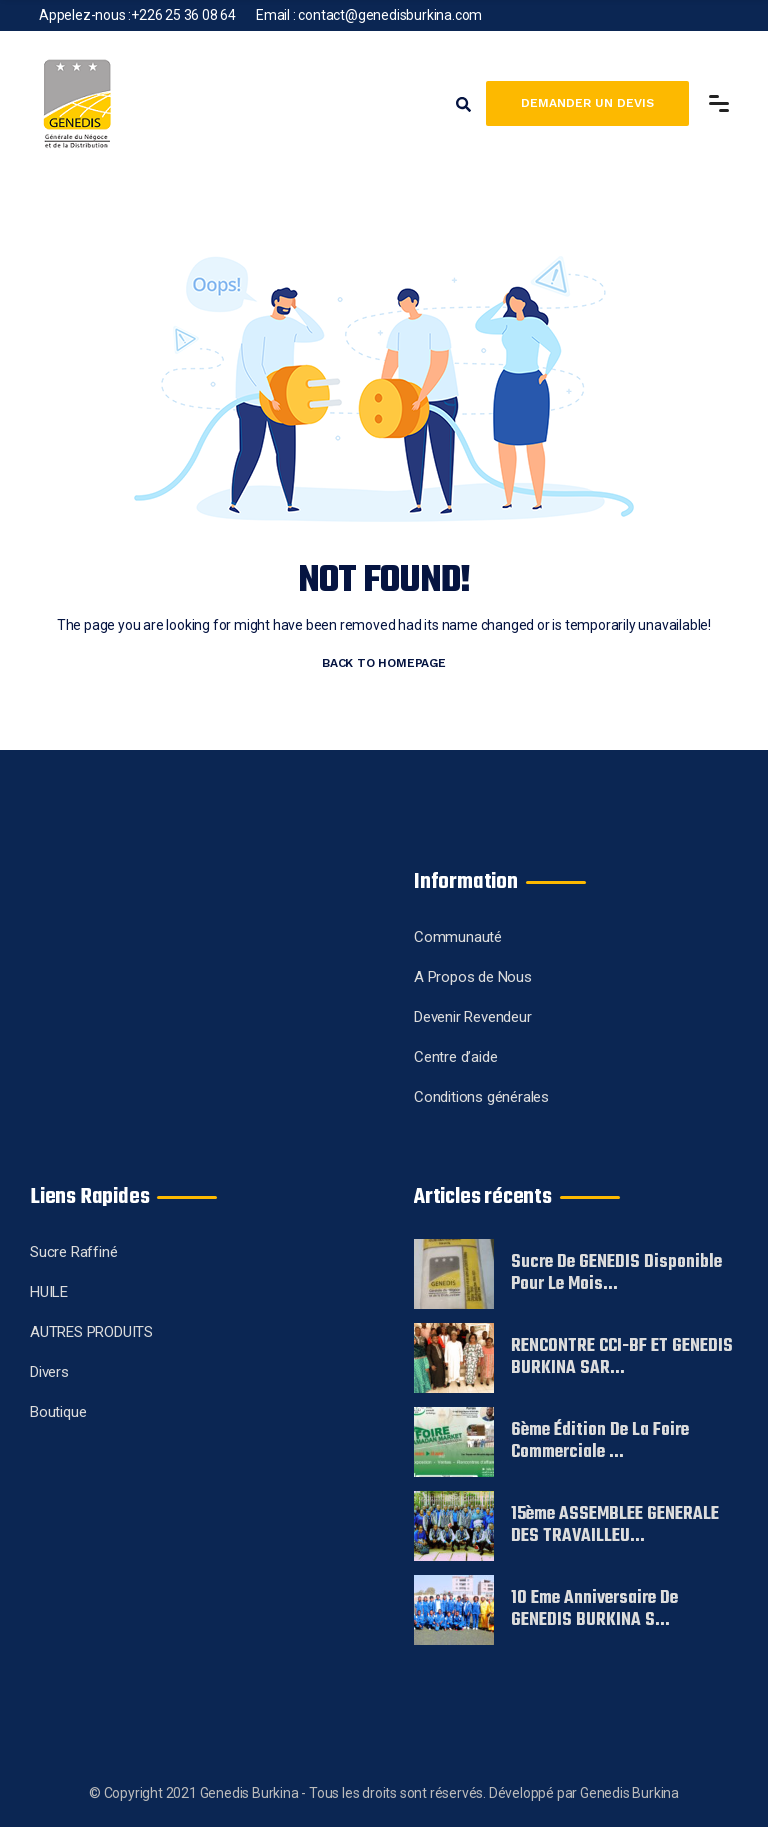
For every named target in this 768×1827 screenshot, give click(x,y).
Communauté (458, 937)
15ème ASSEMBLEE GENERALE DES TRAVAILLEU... (615, 1526)
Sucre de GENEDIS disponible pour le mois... (616, 1274)
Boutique (58, 1412)
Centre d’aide (455, 1057)
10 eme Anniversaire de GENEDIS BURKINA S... (594, 1610)
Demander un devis (587, 103)
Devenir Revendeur (473, 1017)
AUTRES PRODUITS (91, 1332)
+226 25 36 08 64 (183, 15)
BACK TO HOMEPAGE (384, 663)
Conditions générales (481, 1097)
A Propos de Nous (473, 977)
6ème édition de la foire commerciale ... (600, 1442)
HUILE (49, 1292)
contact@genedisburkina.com (390, 15)
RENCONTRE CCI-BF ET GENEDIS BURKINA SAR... (622, 1358)
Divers (49, 1372)
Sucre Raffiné (73, 1252)
